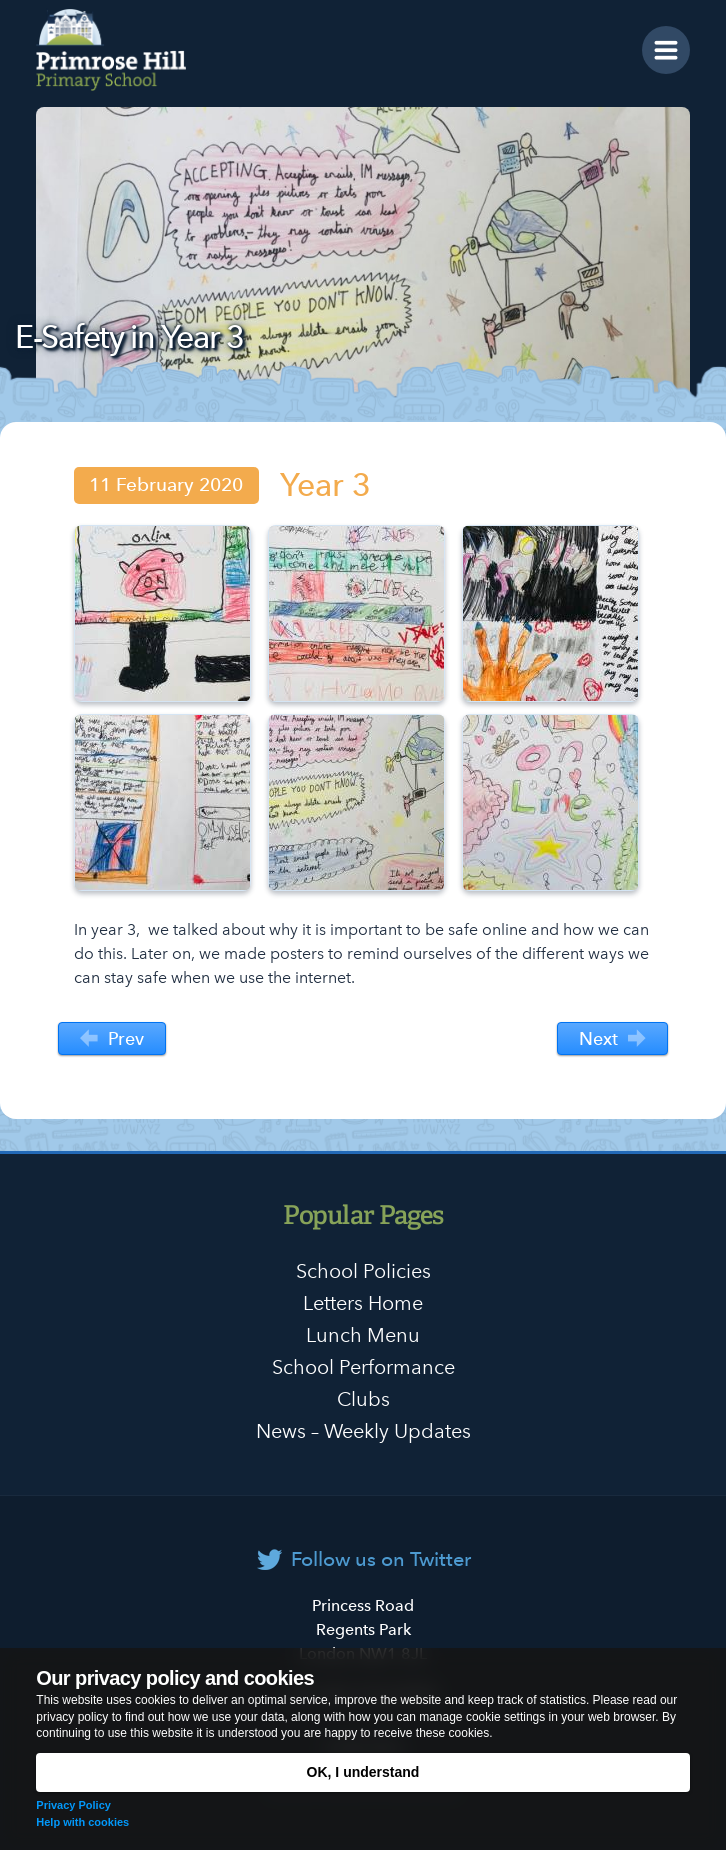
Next (612, 1039)
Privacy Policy (73, 1805)
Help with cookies (82, 1822)
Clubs (363, 1399)
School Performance (363, 1367)
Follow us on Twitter (381, 1559)
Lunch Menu (363, 1335)
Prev (111, 1039)
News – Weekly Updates (363, 1431)
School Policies (363, 1271)
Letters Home (363, 1303)
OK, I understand (363, 1772)
